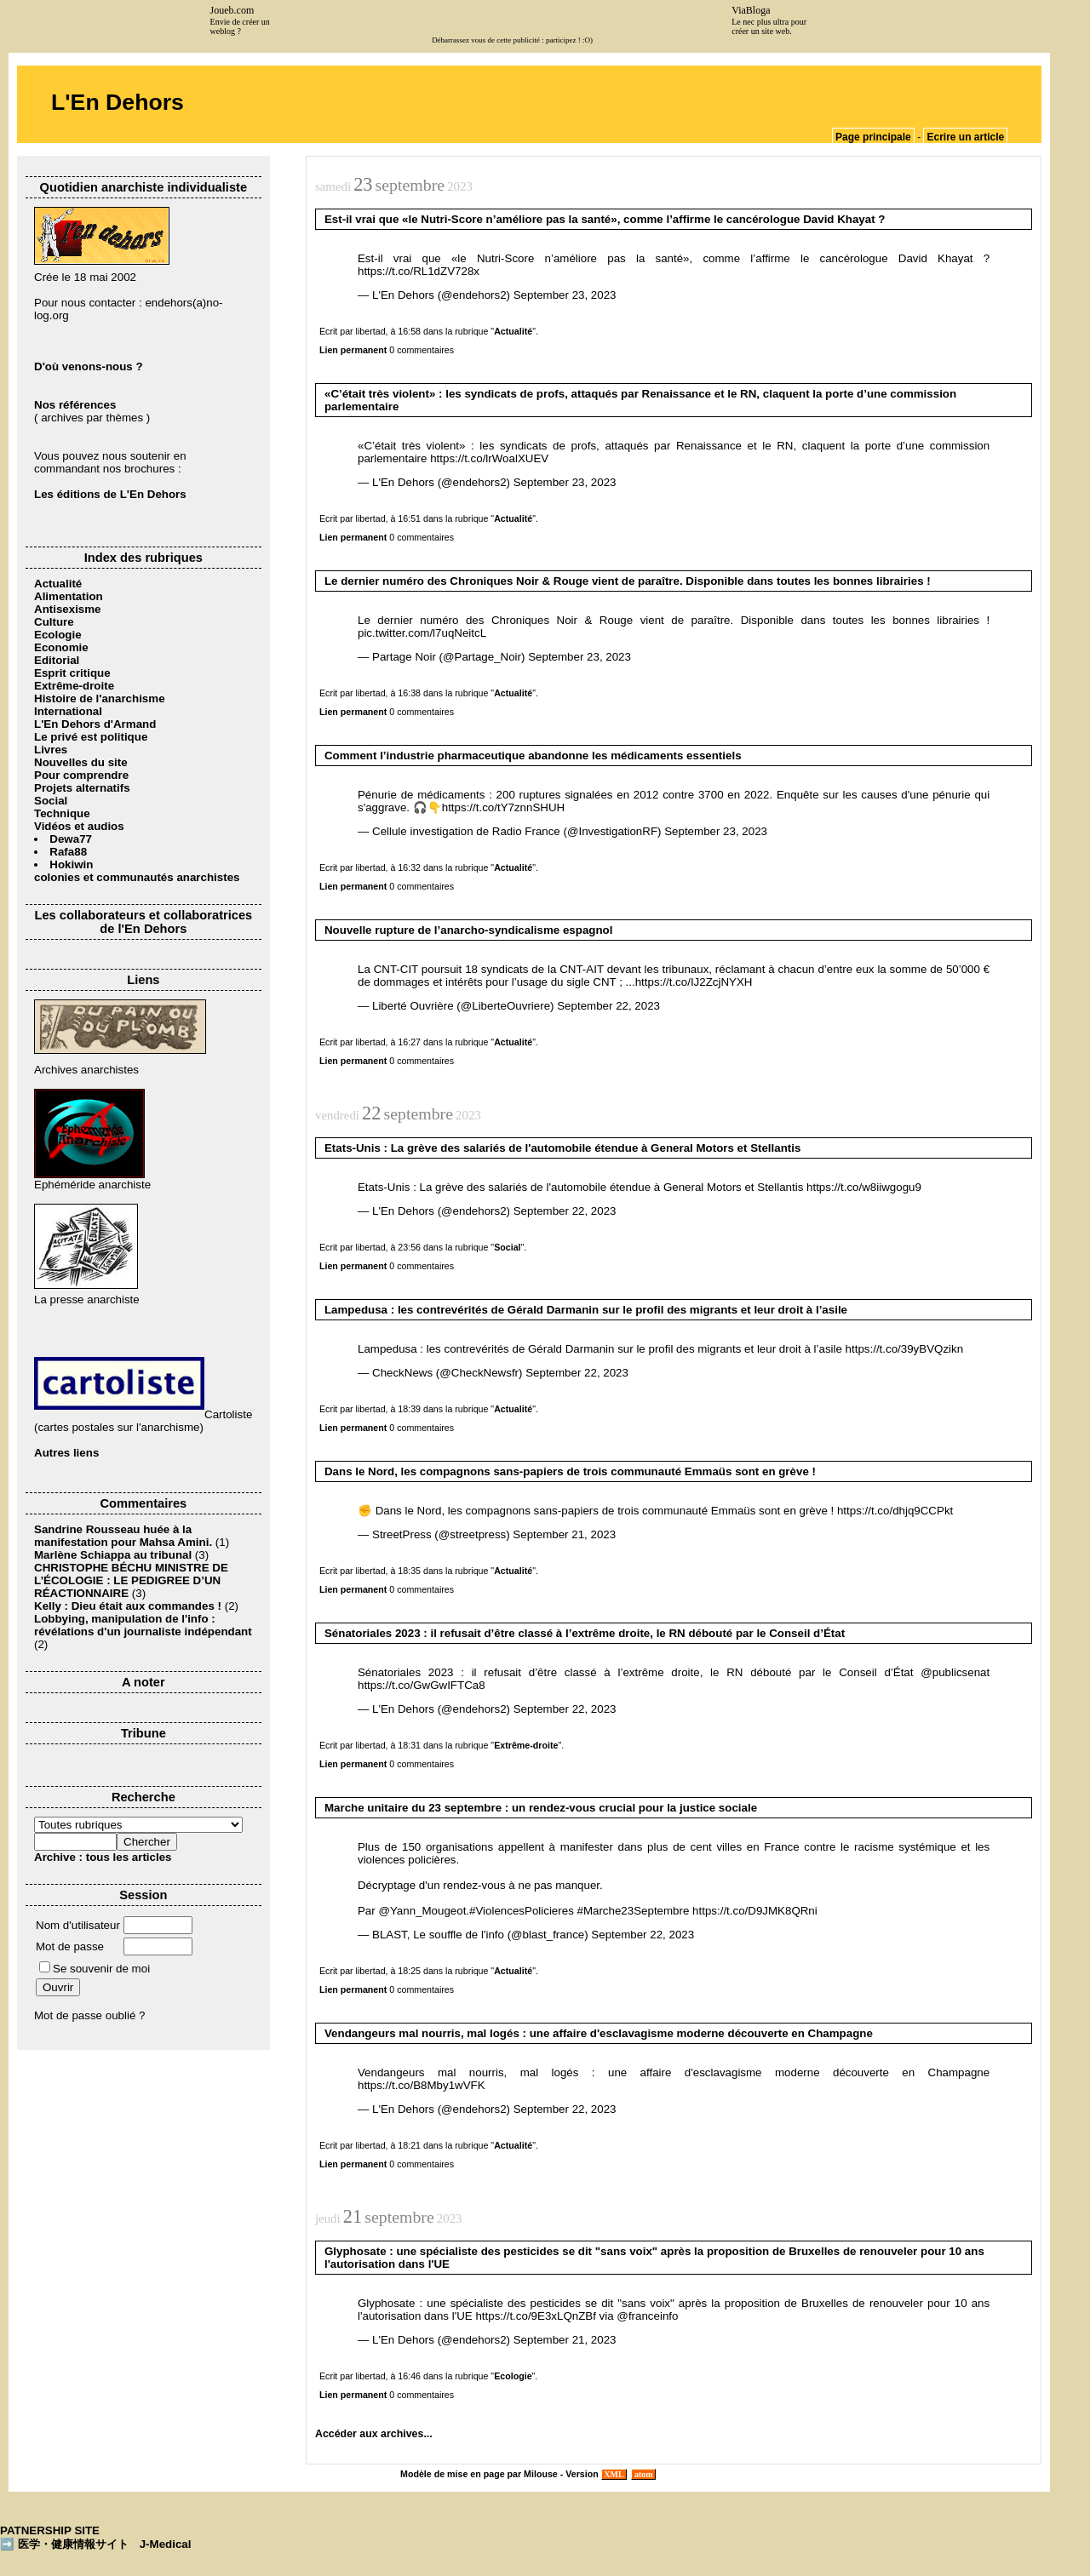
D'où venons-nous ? (88, 366)
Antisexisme (67, 609)
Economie (61, 647)
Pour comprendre (81, 775)
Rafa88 (68, 851)
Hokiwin (71, 864)
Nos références (75, 404)
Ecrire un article (965, 137)
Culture (54, 621)
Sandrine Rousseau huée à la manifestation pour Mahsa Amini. (124, 1535)
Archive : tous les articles (103, 1857)
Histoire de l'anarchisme (99, 698)
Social (50, 800)
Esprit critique (72, 673)
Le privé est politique (90, 736)
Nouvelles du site (81, 762)
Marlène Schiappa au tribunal (113, 1554)
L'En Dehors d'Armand (95, 724)
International (68, 711)
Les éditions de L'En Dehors (110, 494)
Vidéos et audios (79, 826)
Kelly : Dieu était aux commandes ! (127, 1606)
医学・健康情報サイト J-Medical (105, 2544)
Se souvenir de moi (94, 1968)
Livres (50, 749)
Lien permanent (353, 350)
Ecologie (58, 634)
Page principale (873, 137)
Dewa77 (70, 839)
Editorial (56, 660)
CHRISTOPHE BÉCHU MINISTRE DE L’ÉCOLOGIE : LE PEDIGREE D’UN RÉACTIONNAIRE (131, 1580)
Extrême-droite (74, 685)
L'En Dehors (117, 102)
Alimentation (68, 596)
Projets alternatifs (82, 787)
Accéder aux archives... (374, 2434)
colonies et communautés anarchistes (136, 877)
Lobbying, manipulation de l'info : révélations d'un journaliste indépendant (143, 1625)
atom (643, 2474)
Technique (62, 813)
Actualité (58, 583)
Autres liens (66, 1452)
